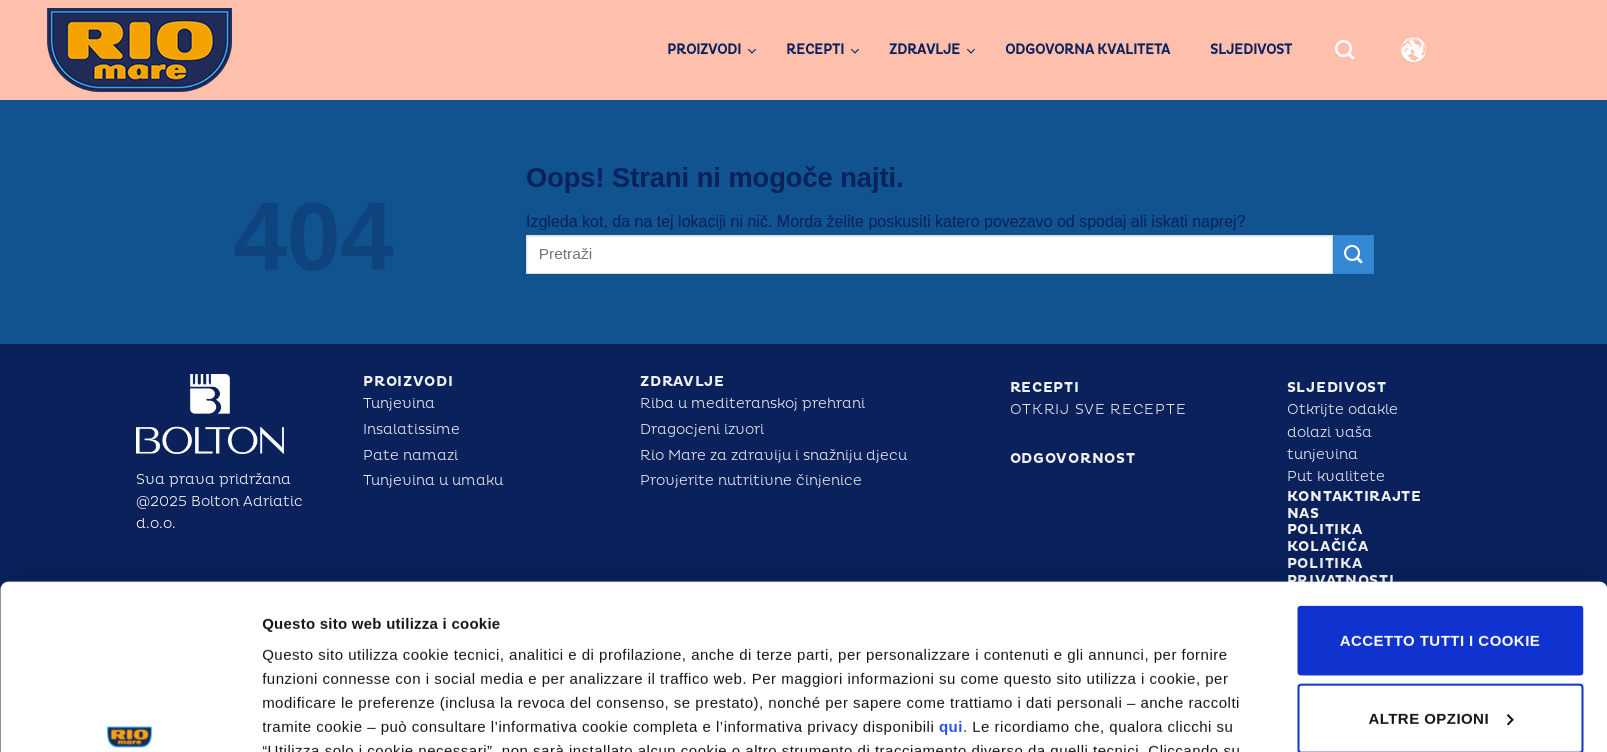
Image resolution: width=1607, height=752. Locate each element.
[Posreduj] (1353, 254)
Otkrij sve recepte (1098, 409)
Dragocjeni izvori (702, 429)
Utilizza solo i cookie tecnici (1440, 672)
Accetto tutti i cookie (1440, 499)
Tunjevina (399, 403)
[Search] (1344, 49)
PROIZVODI (408, 381)
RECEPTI (1045, 387)
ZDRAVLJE (682, 381)
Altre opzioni (308, 712)
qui (951, 585)
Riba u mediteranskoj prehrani (752, 403)
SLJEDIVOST (1337, 387)
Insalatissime (411, 429)
